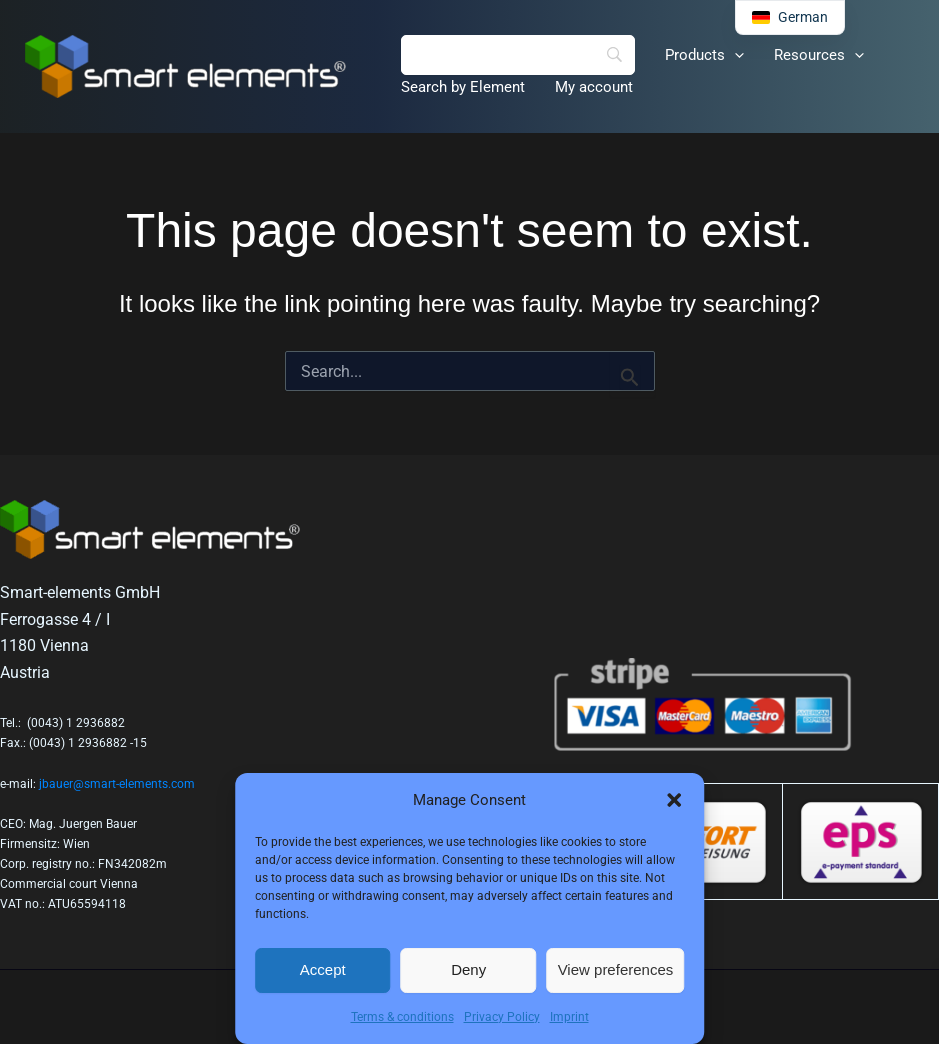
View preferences (616, 969)
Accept (323, 969)
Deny (468, 969)
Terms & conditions (402, 1017)
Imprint (569, 1017)
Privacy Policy (502, 1017)
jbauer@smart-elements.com (117, 784)
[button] (674, 800)
